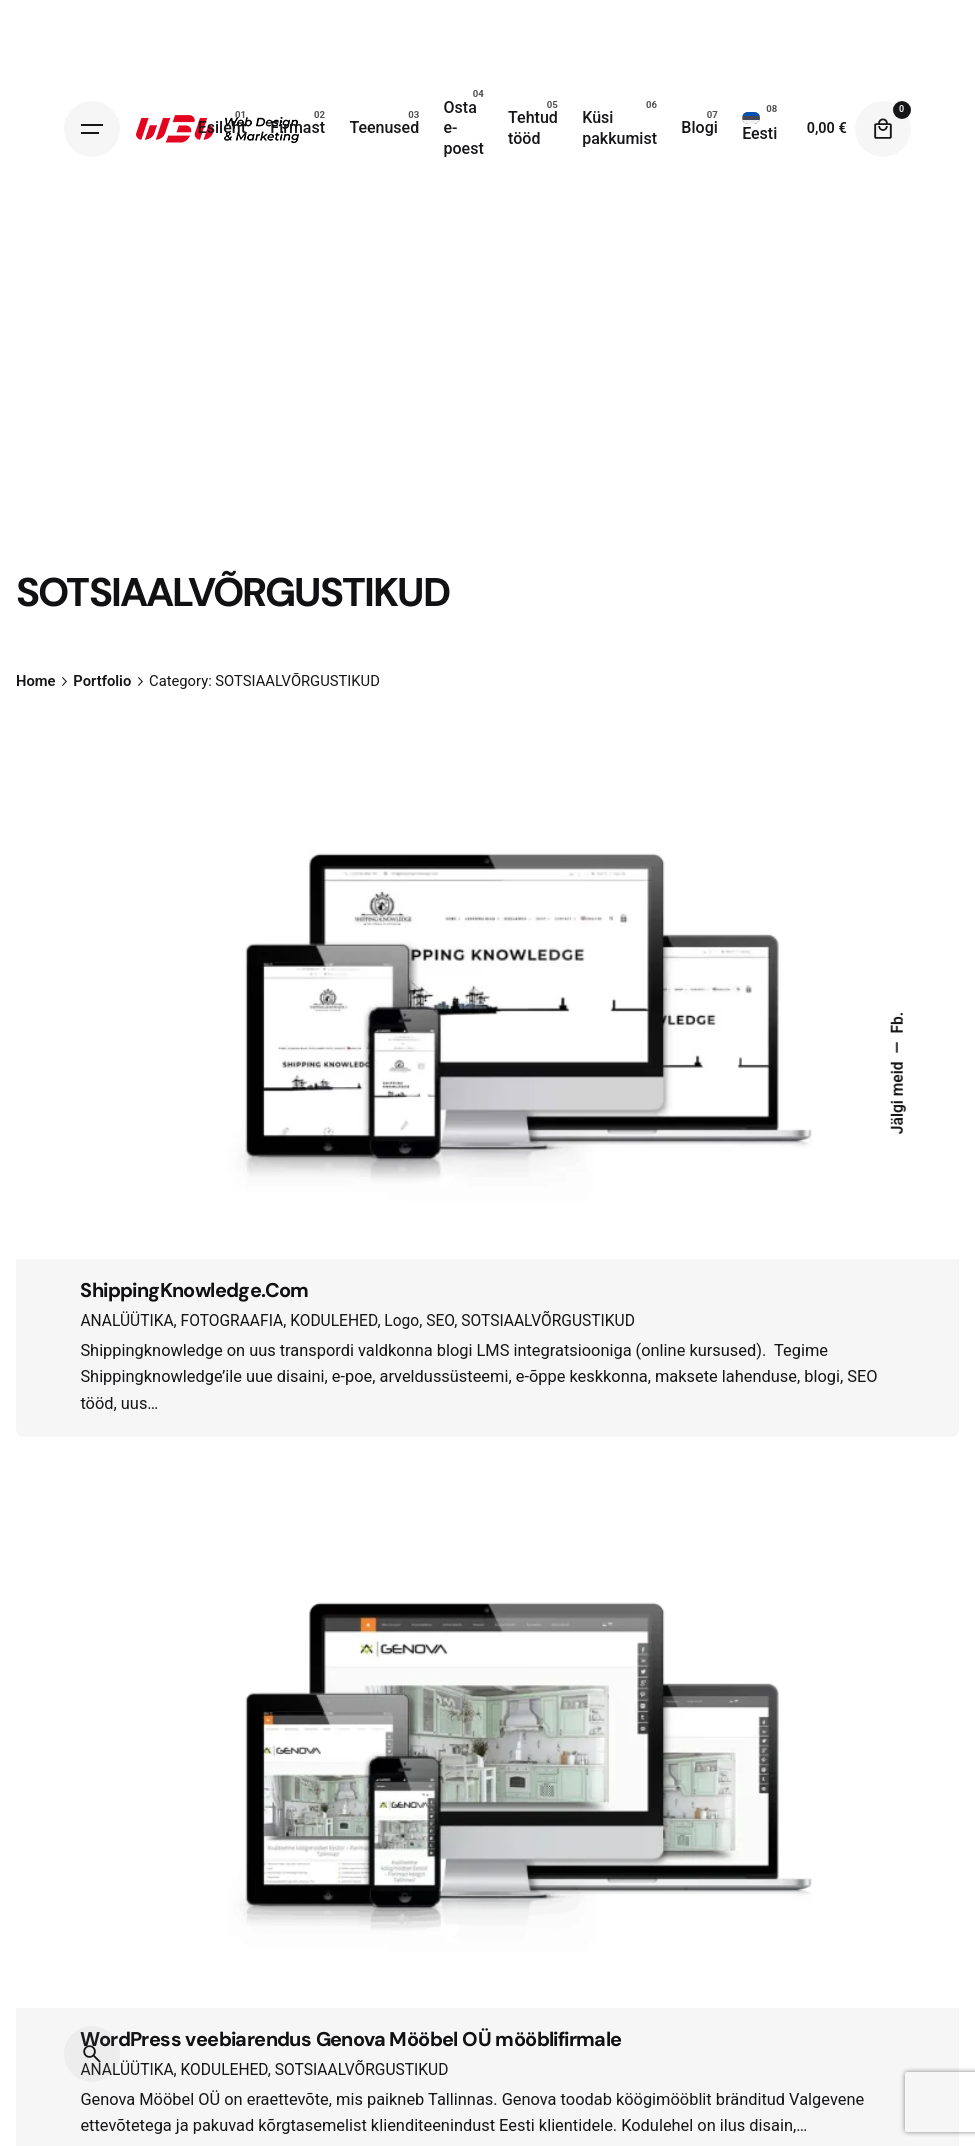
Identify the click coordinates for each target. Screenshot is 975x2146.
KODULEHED (333, 1321)
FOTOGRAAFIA (232, 1321)
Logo (401, 1321)
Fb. (898, 1023)
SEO (440, 1321)
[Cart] (883, 129)
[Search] (92, 2054)
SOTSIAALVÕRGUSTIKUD (548, 1321)
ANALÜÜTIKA (126, 1321)
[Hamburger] (92, 129)
